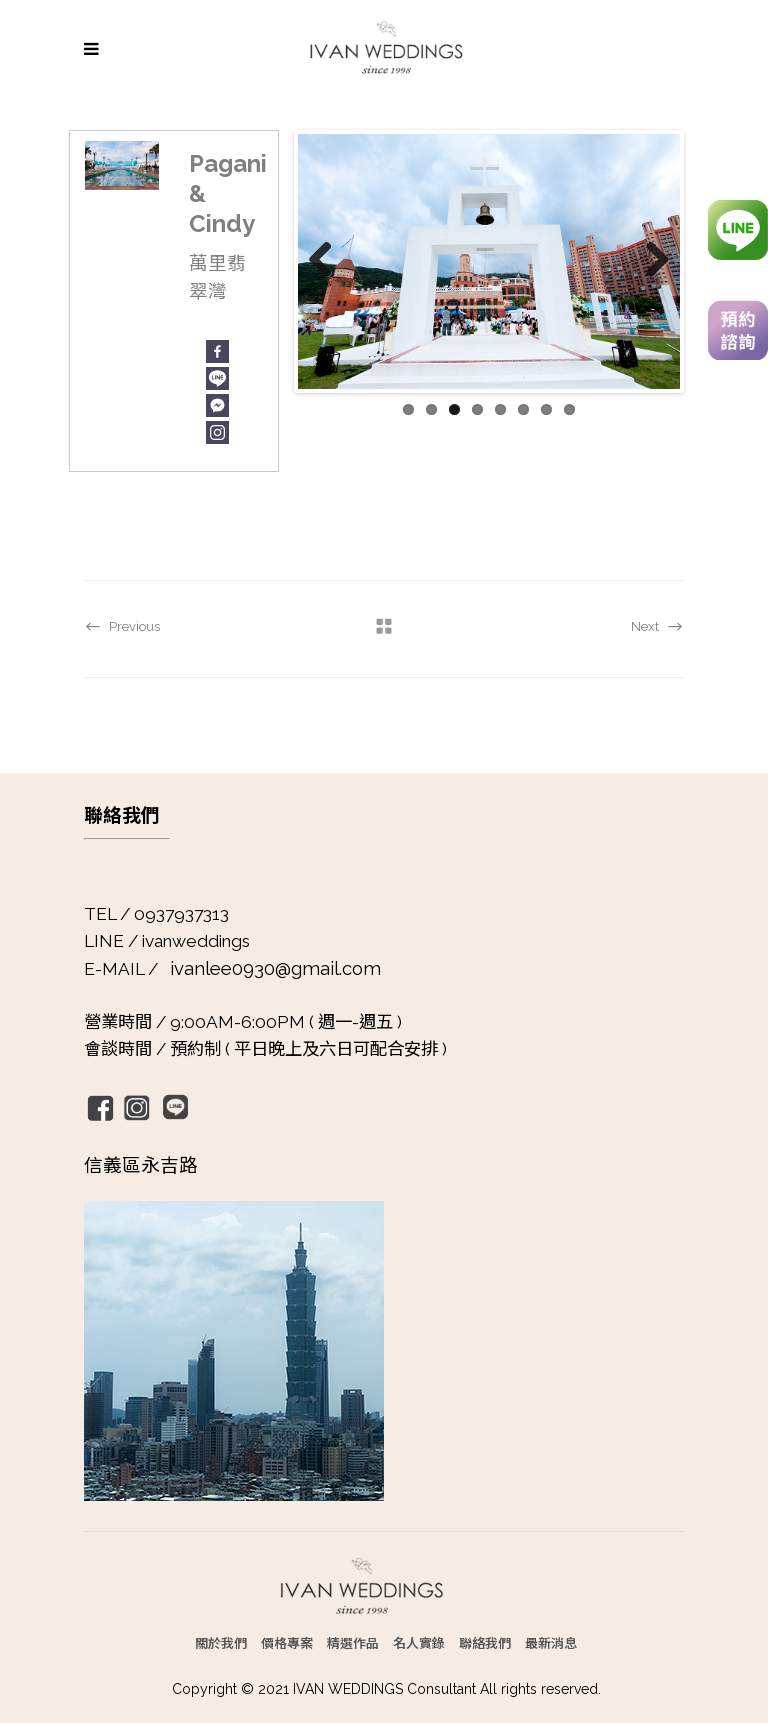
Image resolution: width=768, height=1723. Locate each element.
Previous (328, 261)
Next (650, 261)
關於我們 (221, 1642)
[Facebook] (217, 351)
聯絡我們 (485, 1642)
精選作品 (353, 1642)
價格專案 (287, 1642)
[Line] (217, 378)
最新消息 (551, 1642)
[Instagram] (217, 432)
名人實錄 (419, 1642)
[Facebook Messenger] (217, 405)
